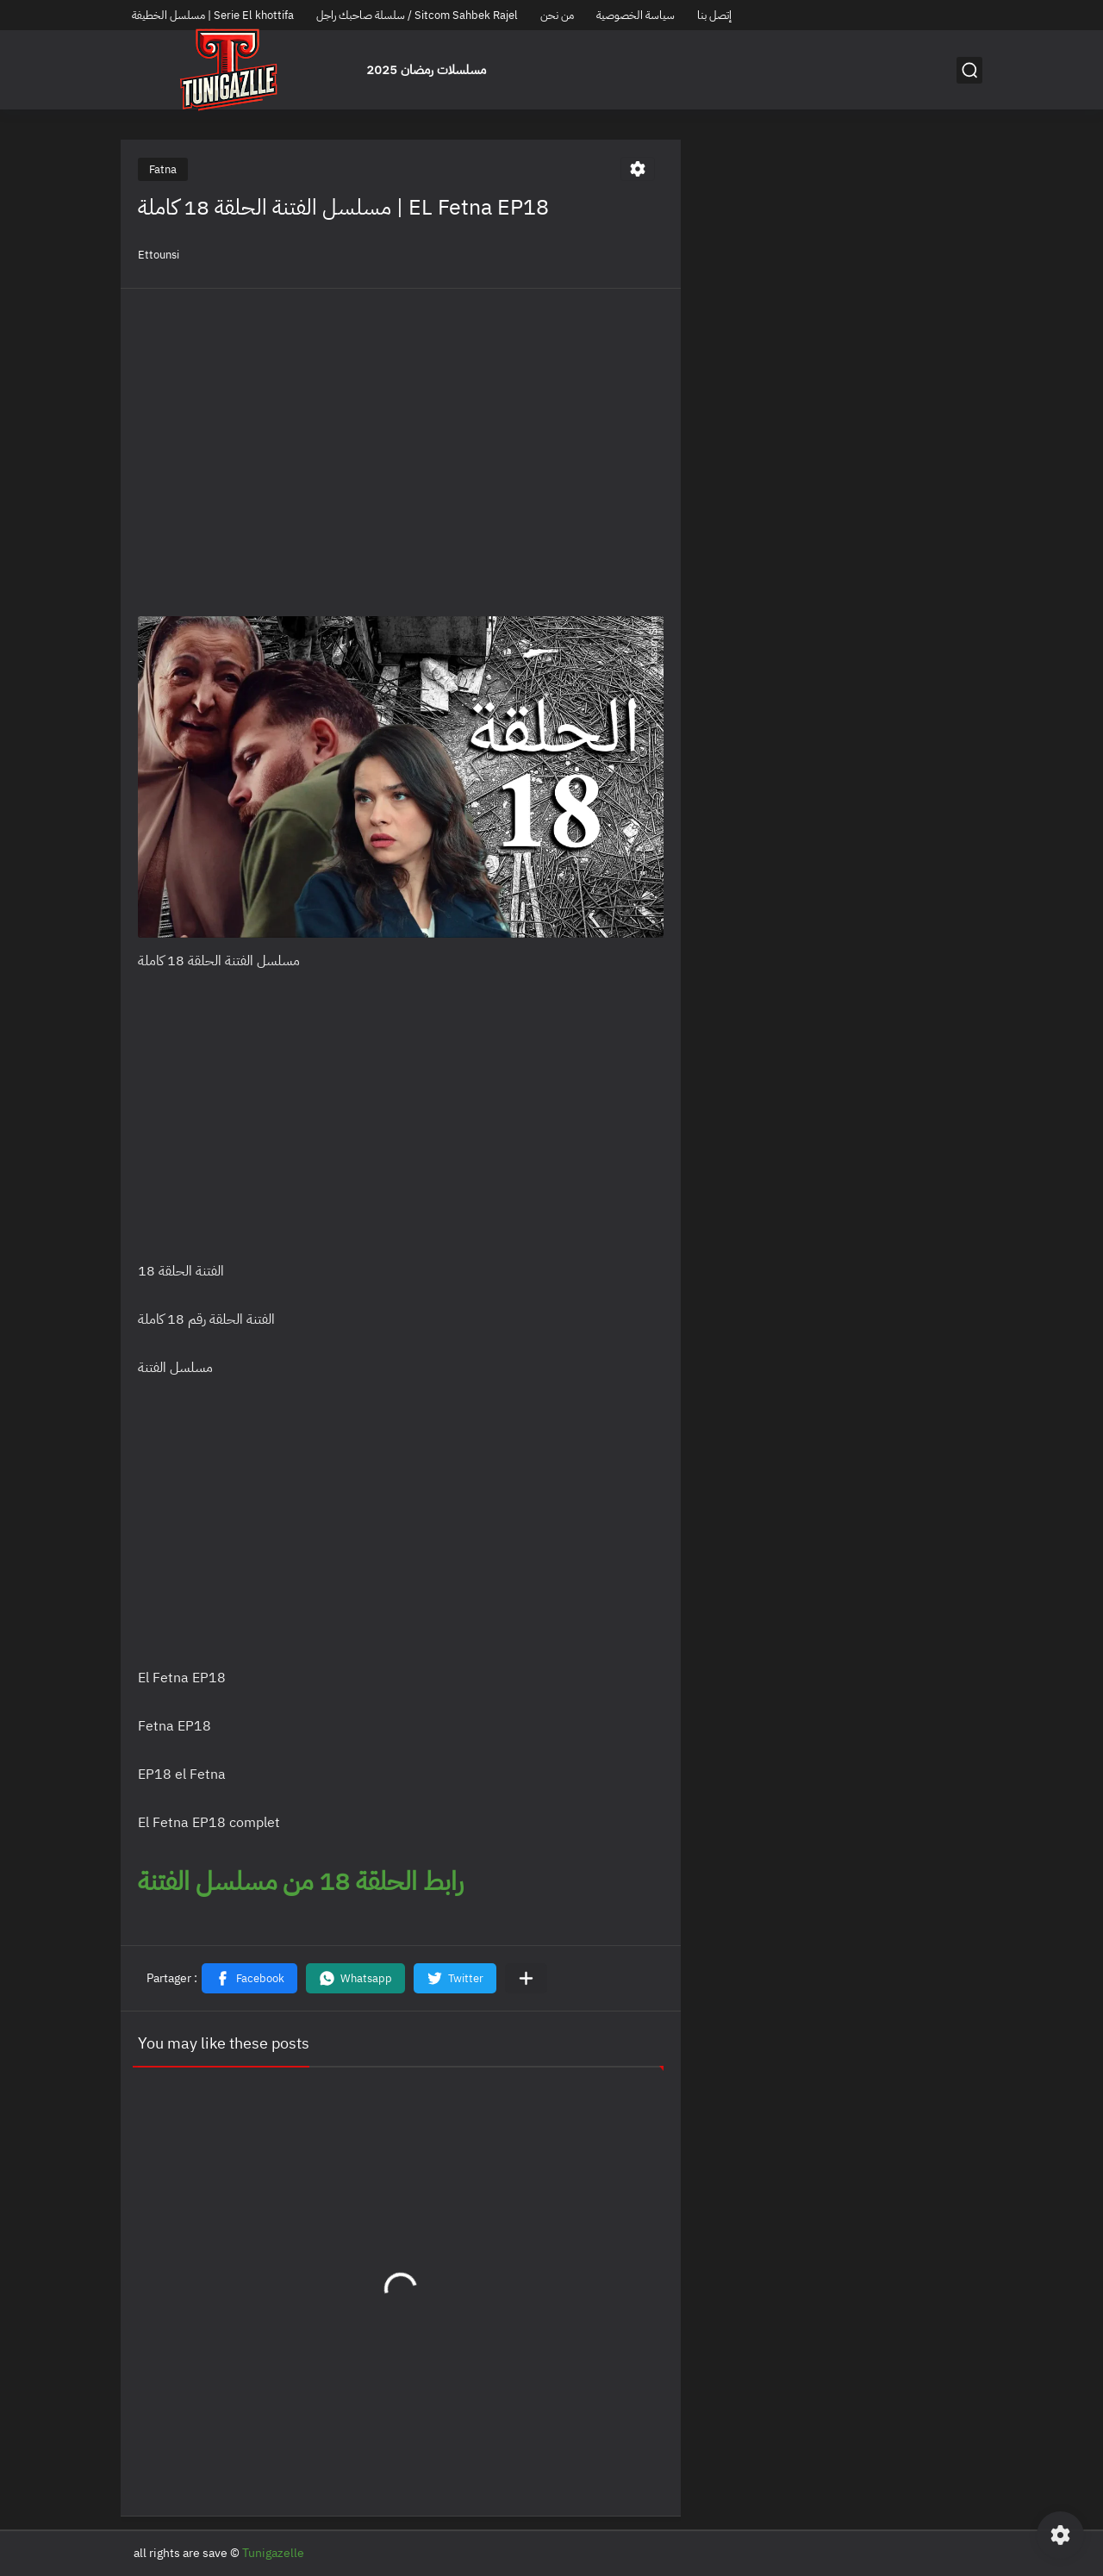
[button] (249, 1978)
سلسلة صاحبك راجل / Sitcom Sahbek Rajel (417, 15)
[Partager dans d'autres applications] (526, 1978)
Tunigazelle (273, 2553)
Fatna (163, 169)
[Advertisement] (401, 426)
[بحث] (969, 70)
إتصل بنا (714, 15)
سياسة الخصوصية (635, 15)
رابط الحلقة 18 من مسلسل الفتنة (304, 1881)
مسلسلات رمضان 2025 (426, 69)
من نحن (557, 15)
